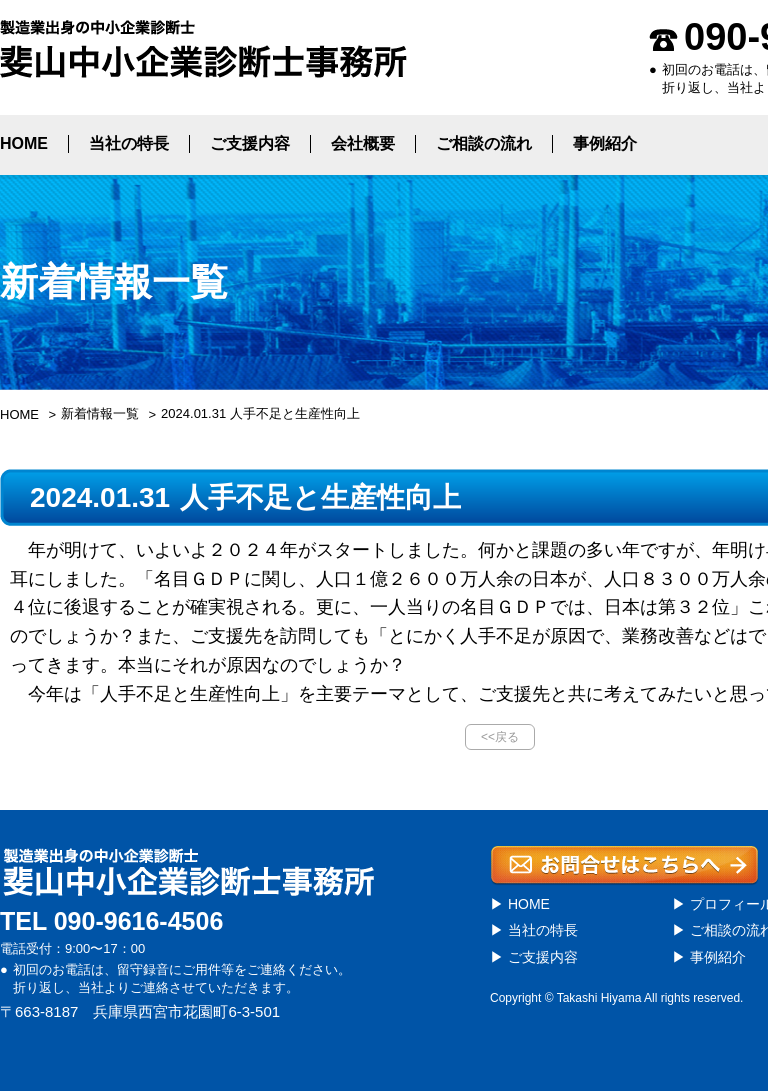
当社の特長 (129, 143)
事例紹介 (605, 143)
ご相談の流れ (484, 143)
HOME (24, 143)
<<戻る (500, 737)
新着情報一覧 (100, 413)
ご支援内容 (250, 143)
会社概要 (363, 143)
